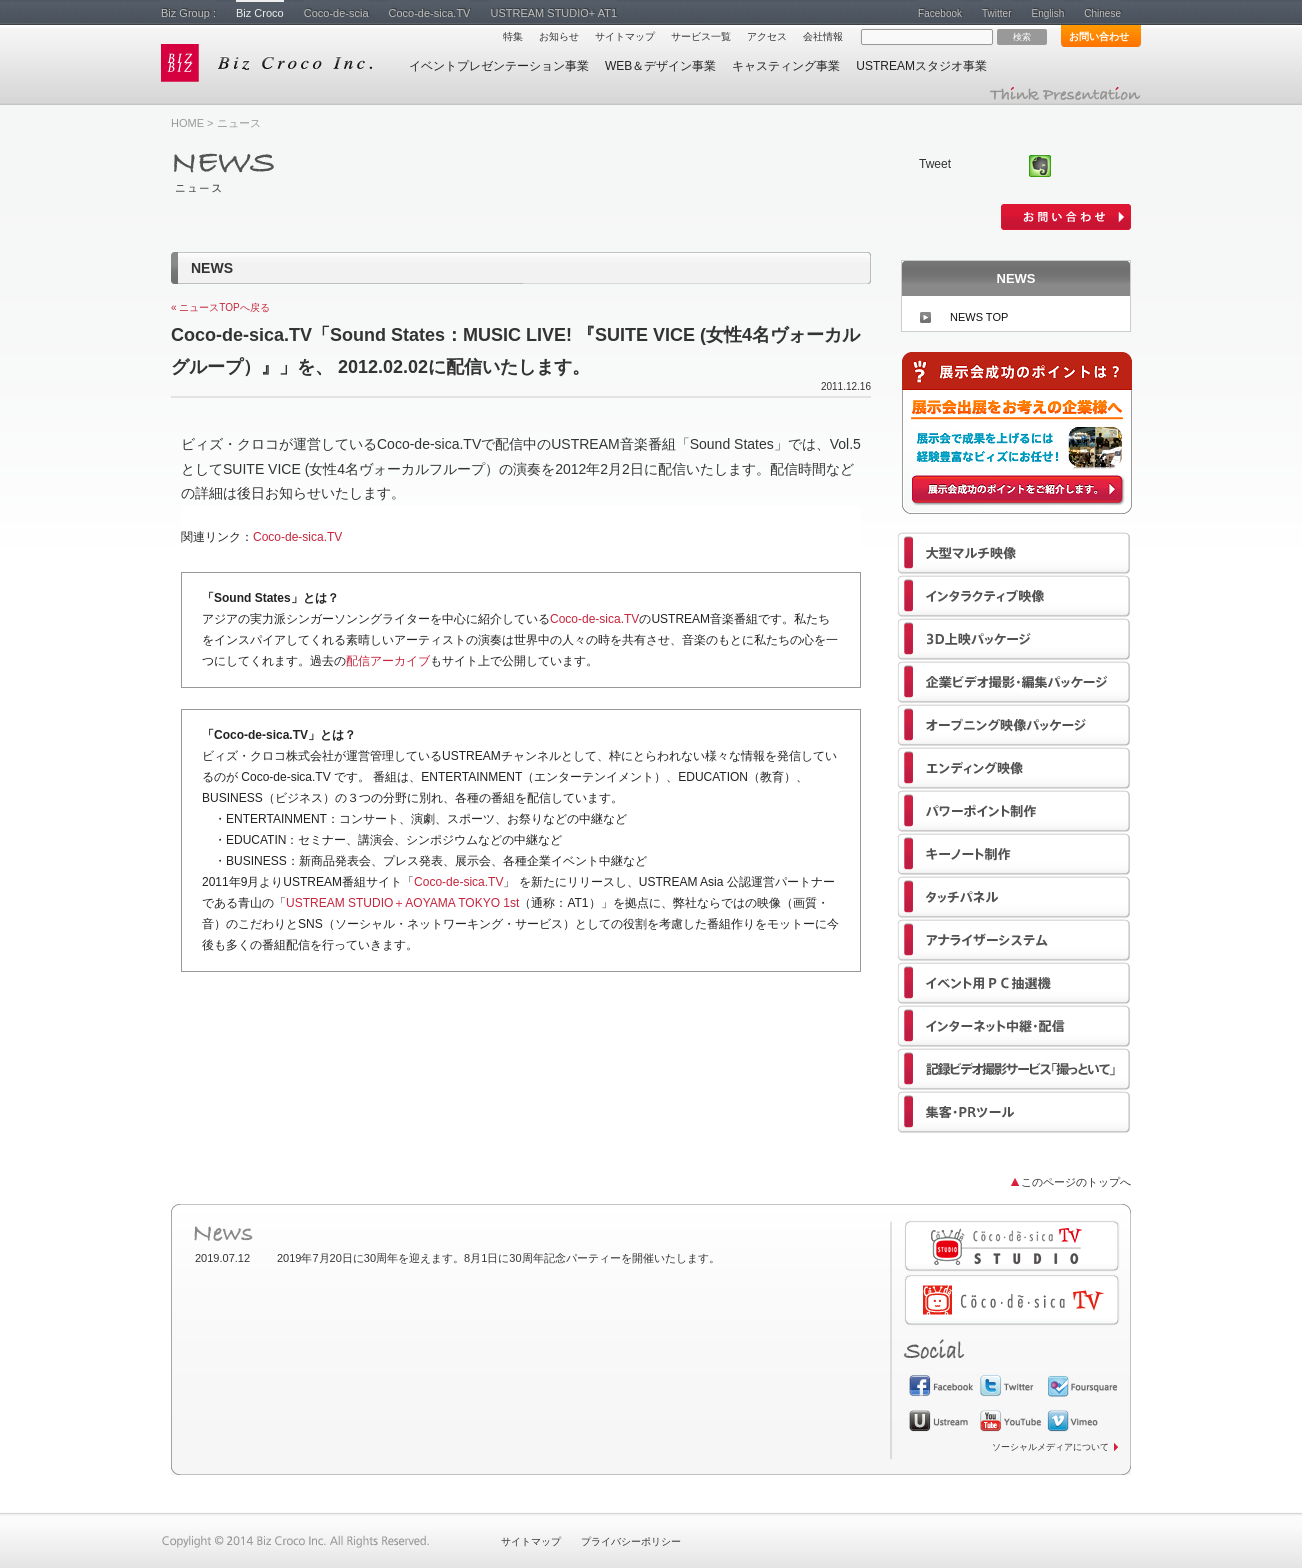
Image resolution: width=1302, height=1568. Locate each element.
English (1047, 13)
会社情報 (823, 36)
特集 (513, 36)
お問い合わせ (1099, 36)
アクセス (767, 36)
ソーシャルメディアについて (1050, 1447)
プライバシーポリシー (631, 1541)
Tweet (935, 164)
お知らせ (559, 36)
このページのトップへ (1076, 1182)
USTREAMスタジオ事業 (921, 66)
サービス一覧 (701, 36)
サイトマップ (625, 36)
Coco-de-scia (336, 13)
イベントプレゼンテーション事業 (499, 66)
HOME (187, 123)
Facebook (940, 13)
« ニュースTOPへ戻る (220, 307)
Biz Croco (260, 13)
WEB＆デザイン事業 (660, 66)
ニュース (239, 123)
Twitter (996, 13)
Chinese (1102, 13)
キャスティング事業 (786, 66)
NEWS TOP (979, 317)
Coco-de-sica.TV (430, 13)
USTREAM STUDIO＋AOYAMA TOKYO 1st (402, 903)
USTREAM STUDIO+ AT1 (553, 13)
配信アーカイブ (388, 661)
